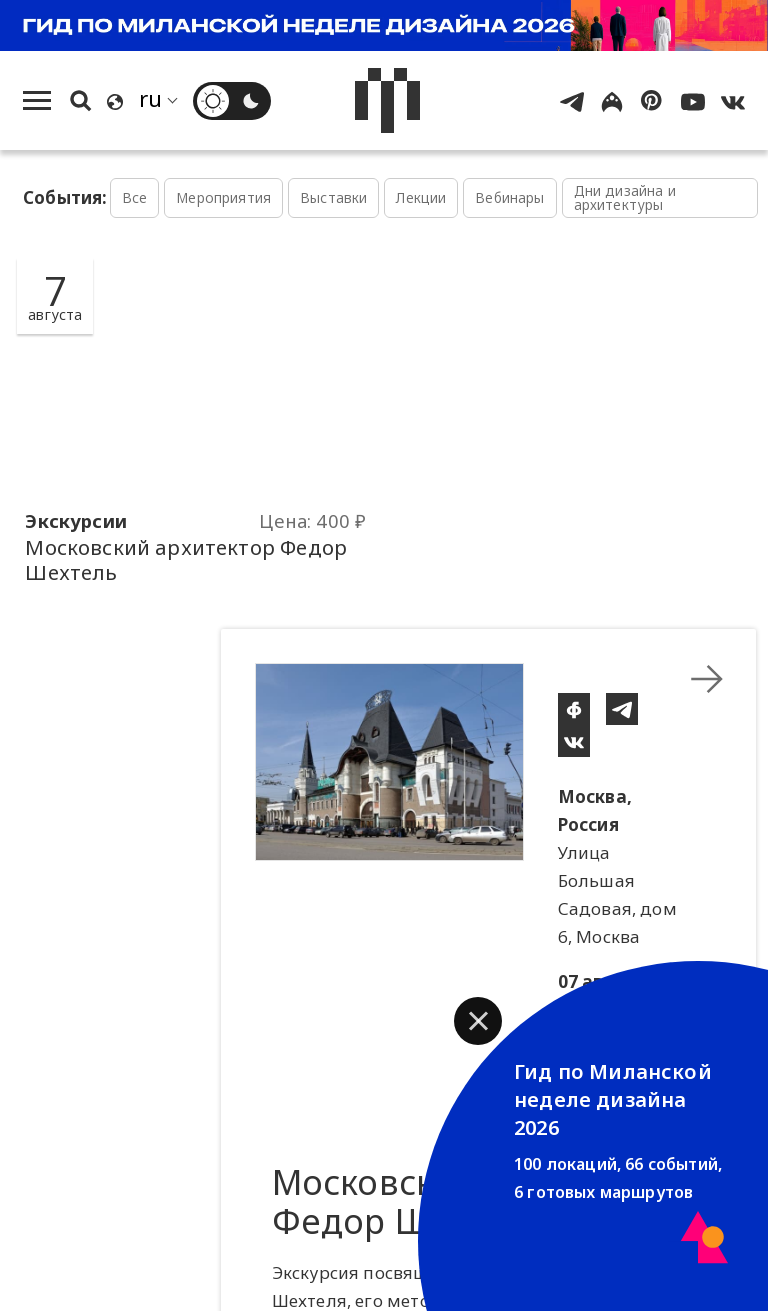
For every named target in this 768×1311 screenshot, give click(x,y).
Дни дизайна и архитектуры (625, 197)
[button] (478, 1021)
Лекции (421, 197)
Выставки (333, 197)
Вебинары (509, 197)
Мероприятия (223, 197)
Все (135, 197)
